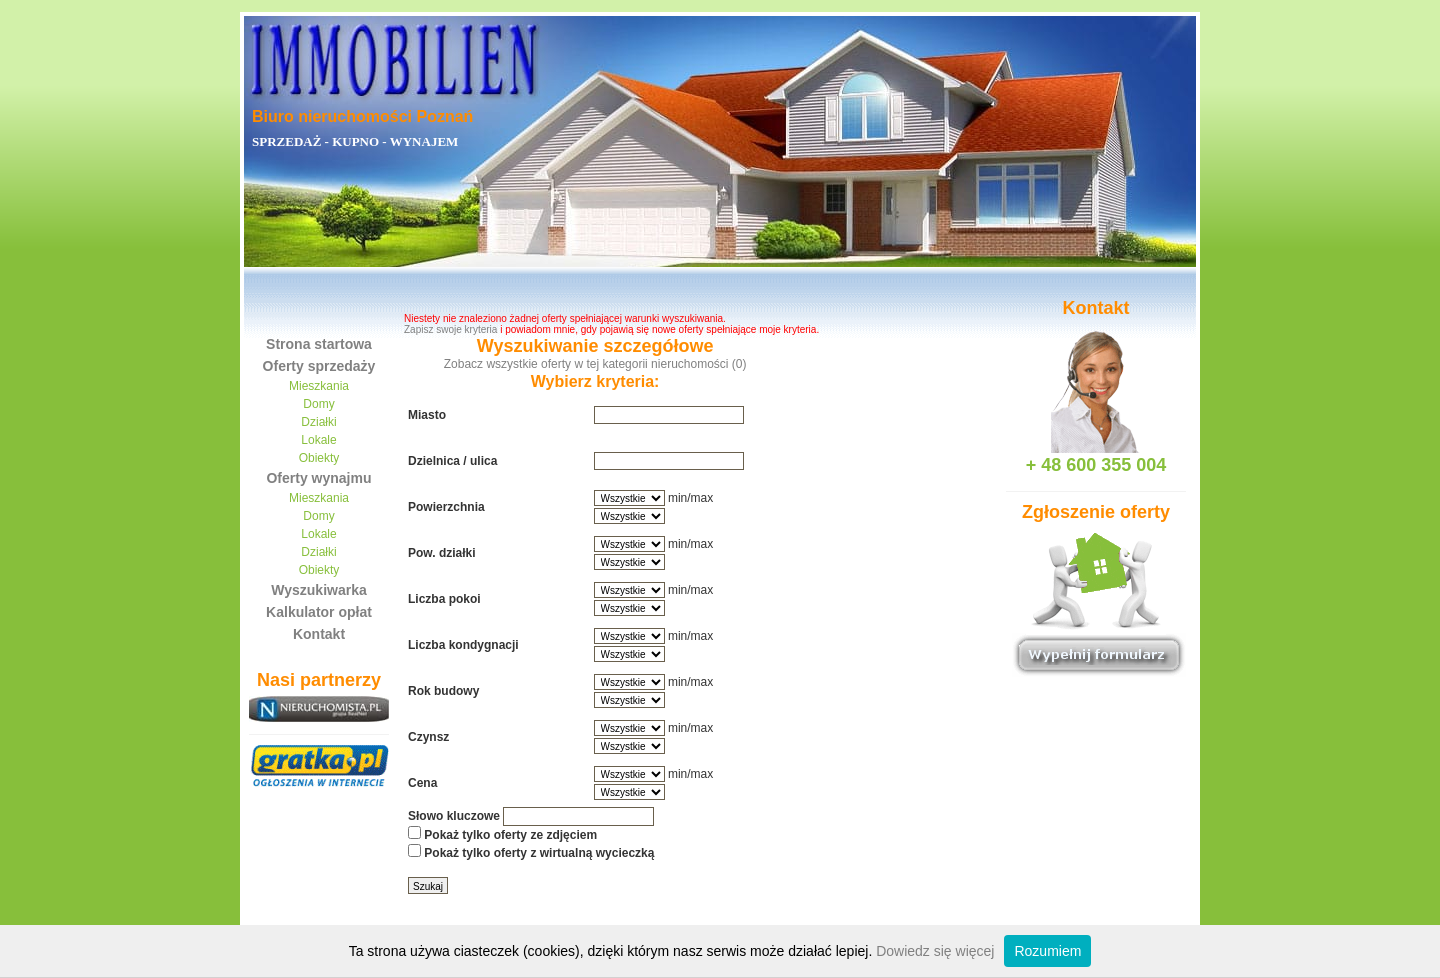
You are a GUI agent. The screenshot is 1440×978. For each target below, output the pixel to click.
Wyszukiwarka (318, 590)
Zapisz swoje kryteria (450, 329)
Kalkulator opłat (319, 612)
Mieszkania (319, 386)
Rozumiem (1047, 951)
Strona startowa (319, 344)
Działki (318, 422)
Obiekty (319, 458)
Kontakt (319, 634)
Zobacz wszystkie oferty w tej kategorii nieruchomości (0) (595, 364)
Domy (318, 404)
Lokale (318, 440)
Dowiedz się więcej (935, 951)
